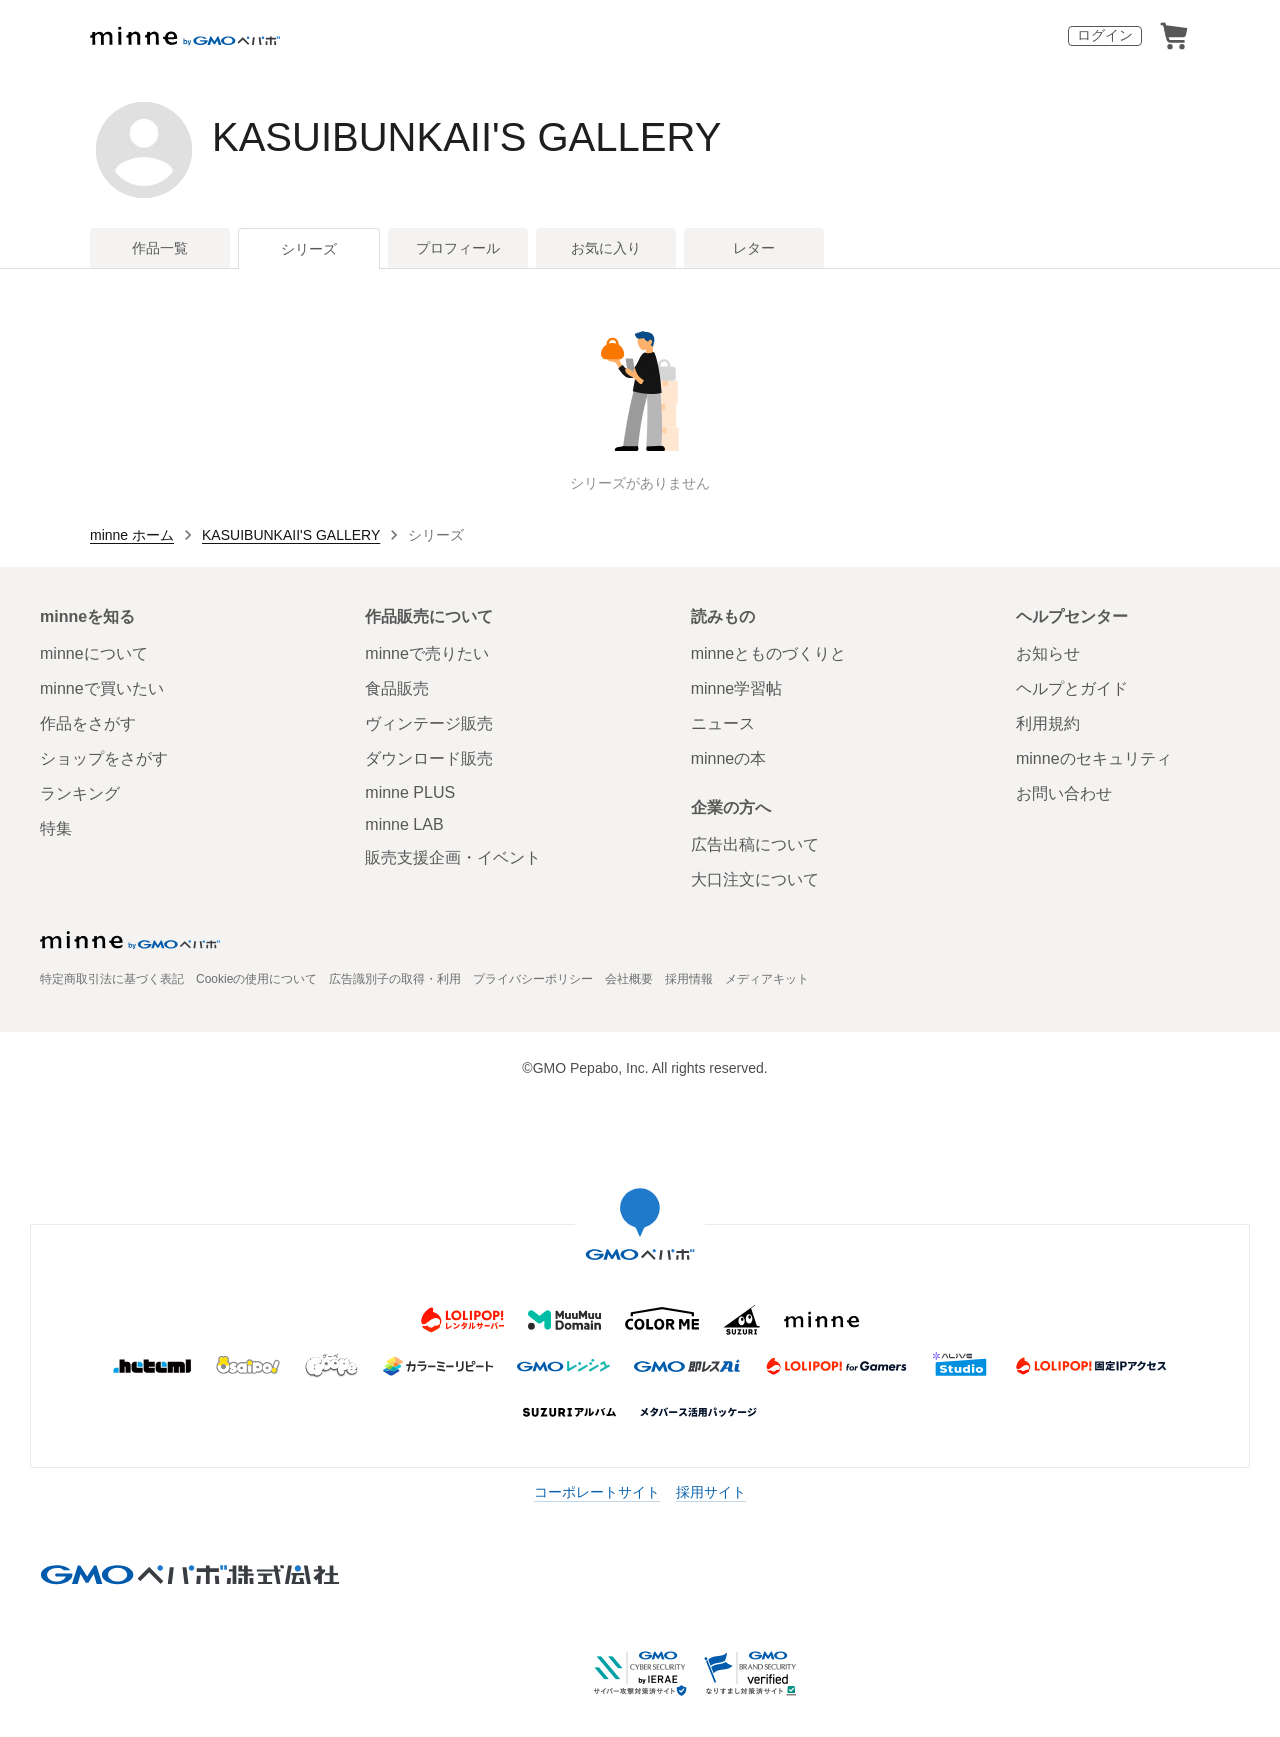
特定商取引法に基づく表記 (112, 979)
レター (754, 248)
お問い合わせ (1064, 793)
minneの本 (729, 758)
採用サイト (711, 1492)
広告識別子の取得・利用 (395, 979)
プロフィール (458, 248)
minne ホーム (132, 535)
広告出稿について (755, 844)
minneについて (94, 653)
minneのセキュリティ (1094, 758)
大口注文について (755, 879)
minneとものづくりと (769, 653)
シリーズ (309, 249)
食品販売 (397, 688)
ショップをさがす (104, 758)
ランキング (80, 793)
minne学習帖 (737, 688)
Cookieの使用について (256, 979)
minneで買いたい (102, 688)
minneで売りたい (427, 653)
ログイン (1105, 35)
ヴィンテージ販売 (429, 723)
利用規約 (1048, 723)
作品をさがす (88, 723)
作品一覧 (160, 248)
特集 (56, 828)
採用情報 (689, 979)
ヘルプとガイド (1072, 688)
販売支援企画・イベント (453, 857)
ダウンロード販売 (429, 758)
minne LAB (404, 824)
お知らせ (1048, 653)
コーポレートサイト (597, 1492)
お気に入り (606, 248)
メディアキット (767, 979)
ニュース (723, 723)
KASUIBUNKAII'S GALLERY (466, 137)
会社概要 (629, 979)
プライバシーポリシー (533, 979)
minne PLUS (410, 792)
